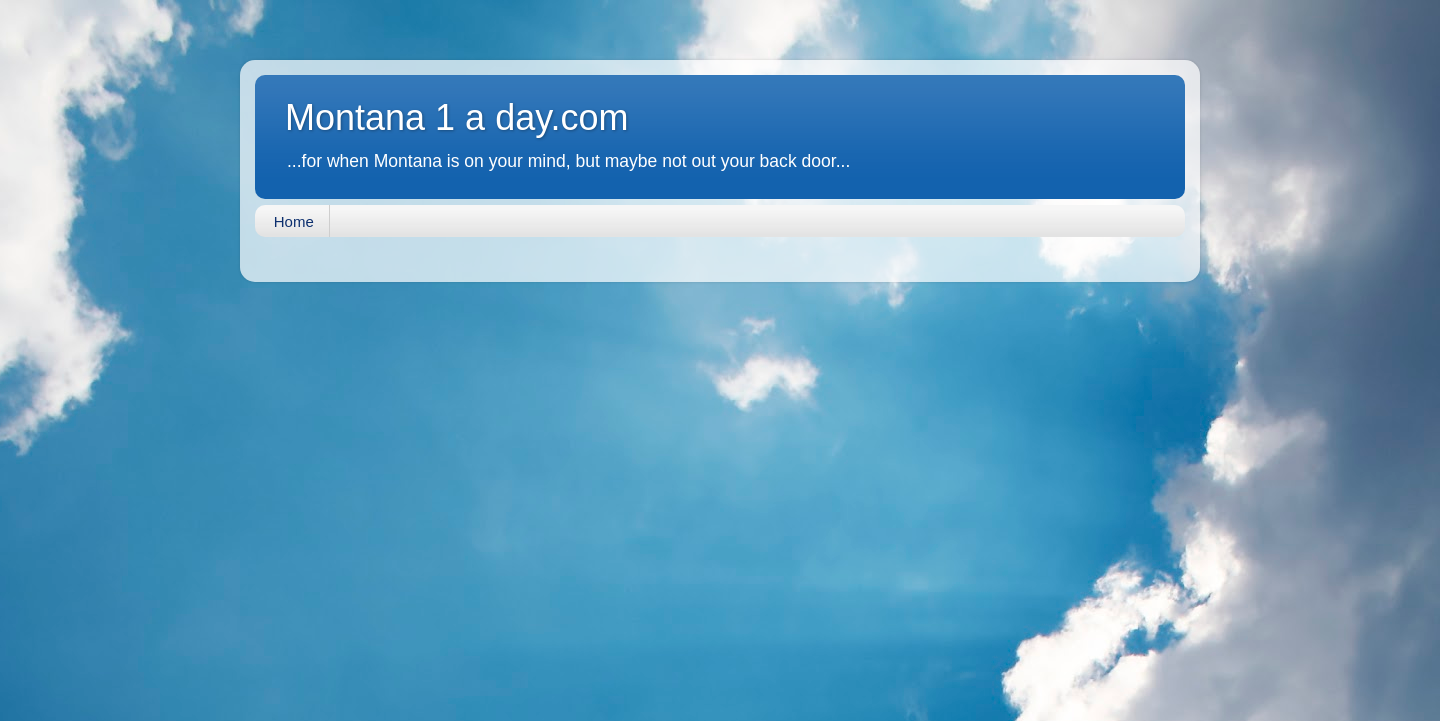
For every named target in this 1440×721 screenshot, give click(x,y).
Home (294, 221)
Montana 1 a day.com (457, 117)
